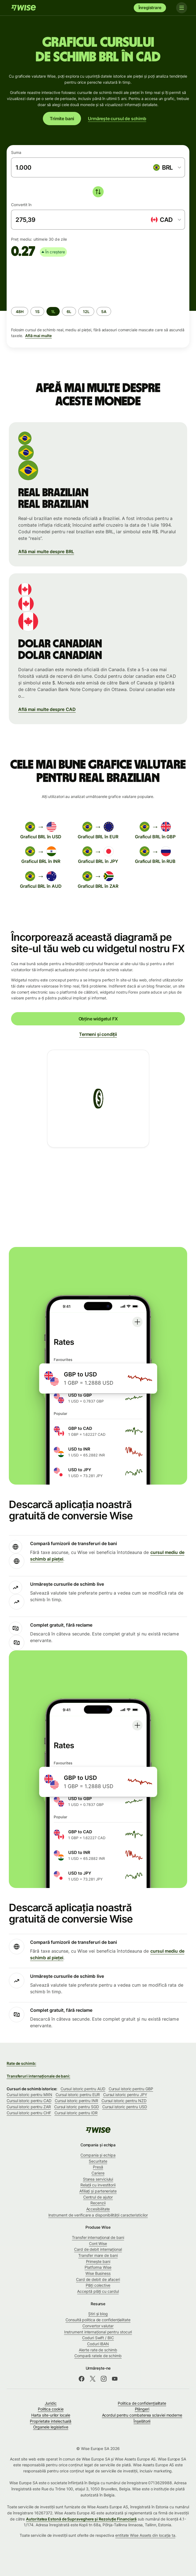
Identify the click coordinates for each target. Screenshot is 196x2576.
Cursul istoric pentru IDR (76, 2112)
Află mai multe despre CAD (47, 709)
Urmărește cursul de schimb (117, 118)
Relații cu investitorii (98, 2185)
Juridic (51, 2403)
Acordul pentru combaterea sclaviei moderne (142, 2415)
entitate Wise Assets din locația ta (145, 2535)
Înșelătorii (142, 2421)
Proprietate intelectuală (50, 2421)
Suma (16, 152)
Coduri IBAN (98, 2343)
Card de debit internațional (98, 2249)
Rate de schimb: (21, 2063)
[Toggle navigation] (181, 7)
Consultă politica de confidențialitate (98, 2319)
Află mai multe (38, 335)
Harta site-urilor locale (50, 2415)
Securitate (98, 2161)
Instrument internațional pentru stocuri (98, 2332)
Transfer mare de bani (97, 2255)
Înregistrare (149, 7)
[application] (52, 280)
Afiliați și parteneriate (98, 2191)
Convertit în (21, 204)
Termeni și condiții (98, 1034)
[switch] (98, 191)
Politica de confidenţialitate (142, 2403)
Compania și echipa (98, 2155)
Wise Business (98, 2273)
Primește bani (98, 2261)
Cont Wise (98, 2243)
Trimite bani (62, 118)
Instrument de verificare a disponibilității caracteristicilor (98, 2215)
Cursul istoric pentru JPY (125, 2094)
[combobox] (167, 167)
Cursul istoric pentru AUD (83, 2088)
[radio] (19, 311)
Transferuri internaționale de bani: (38, 2076)
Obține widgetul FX (98, 1019)
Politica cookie (51, 2409)
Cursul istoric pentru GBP (131, 2088)
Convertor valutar (98, 2325)
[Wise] (23, 7)
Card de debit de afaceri (98, 2279)
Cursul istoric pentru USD (124, 2106)
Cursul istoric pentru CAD (29, 2100)
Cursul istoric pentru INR (76, 2100)
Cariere (98, 2173)
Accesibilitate (98, 2209)
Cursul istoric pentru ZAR (29, 2106)
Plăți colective (98, 2285)
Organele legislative (50, 2427)
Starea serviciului (98, 2179)
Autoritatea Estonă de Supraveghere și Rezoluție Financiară (81, 2519)
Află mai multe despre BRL (46, 551)
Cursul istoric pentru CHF (29, 2112)
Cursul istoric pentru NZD (124, 2100)
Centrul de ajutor (98, 2197)
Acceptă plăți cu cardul (98, 2291)
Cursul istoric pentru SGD (76, 2106)
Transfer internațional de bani (98, 2237)
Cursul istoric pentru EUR (78, 2094)
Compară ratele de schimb (98, 2355)
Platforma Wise (98, 2267)
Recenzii (97, 2203)
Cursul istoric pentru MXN (29, 2094)
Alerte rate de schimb (98, 2349)
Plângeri (142, 2409)
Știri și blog (98, 2313)
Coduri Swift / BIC (98, 2337)
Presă (98, 2167)
